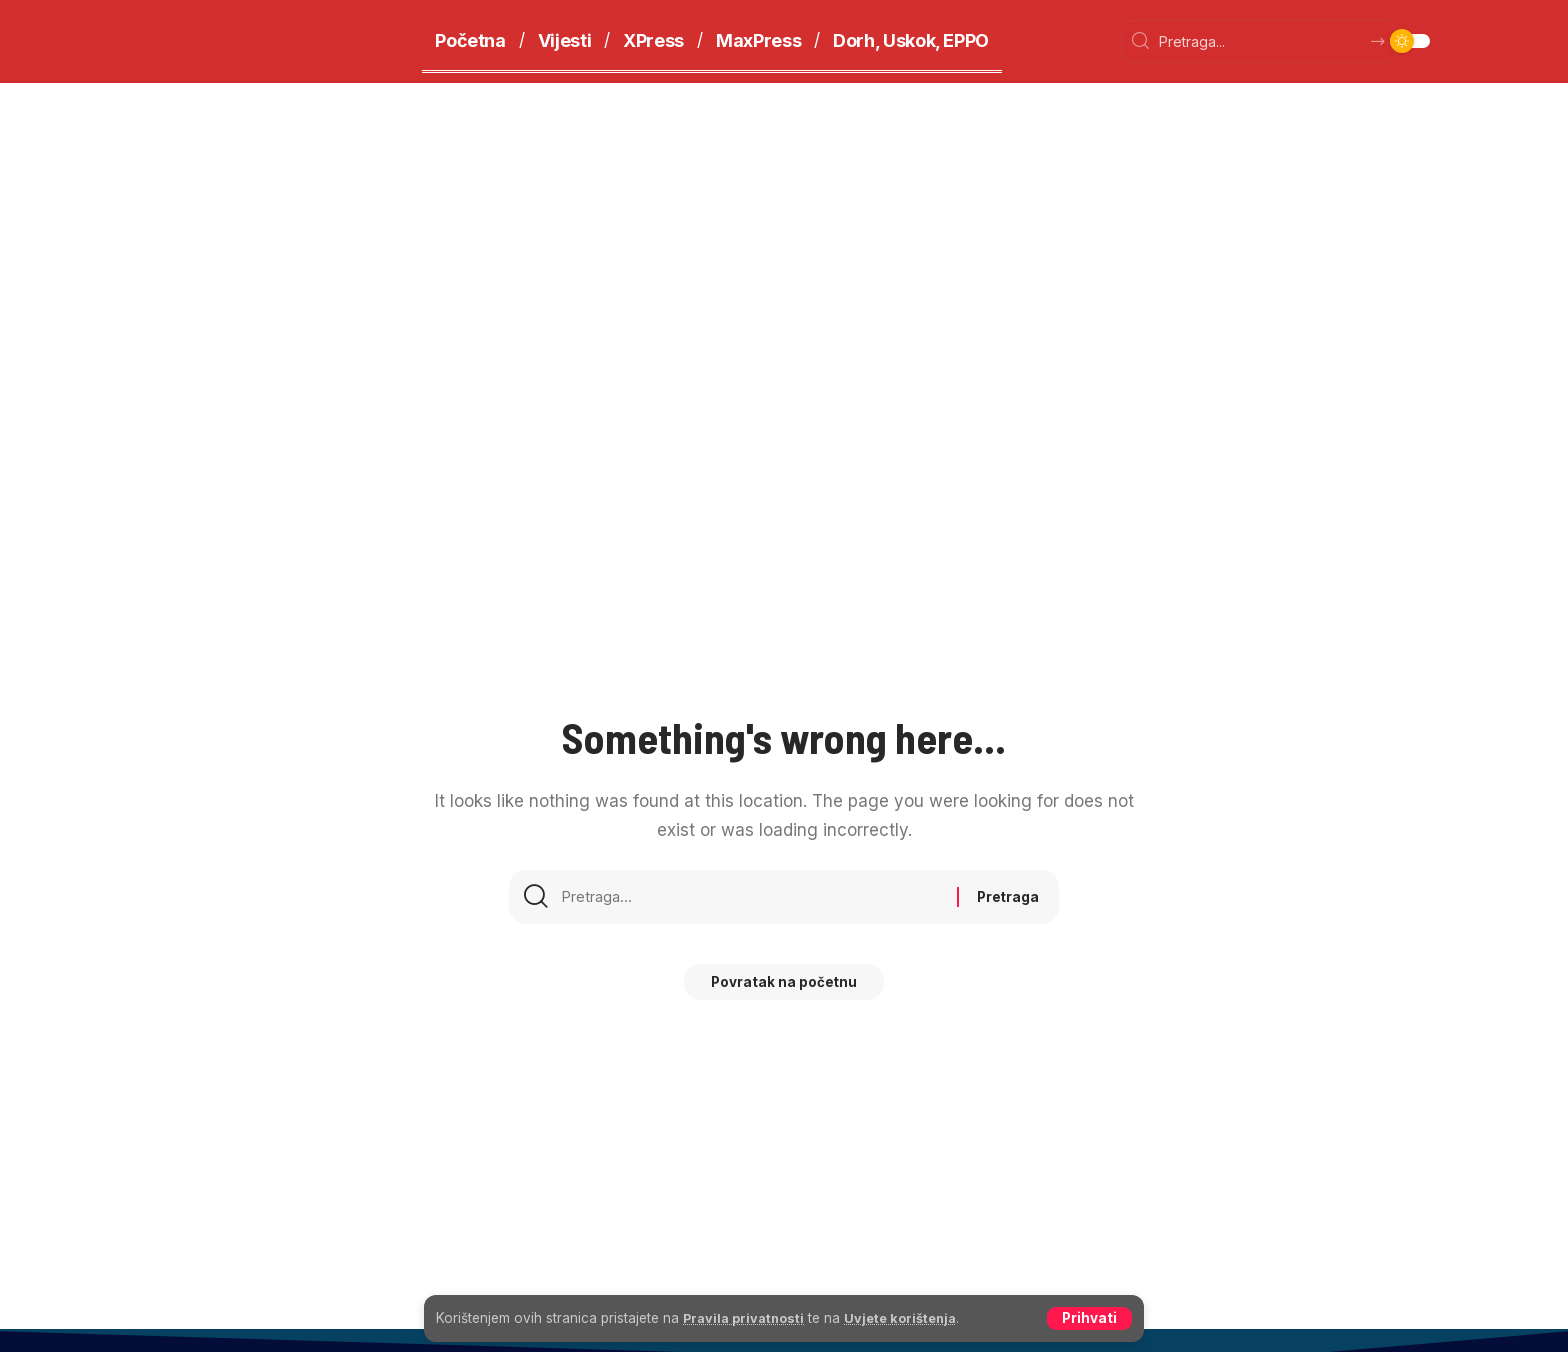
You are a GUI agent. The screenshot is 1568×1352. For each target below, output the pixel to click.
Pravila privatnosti (748, 1317)
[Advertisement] (784, 233)
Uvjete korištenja (913, 1317)
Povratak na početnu (784, 989)
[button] (1089, 1318)
